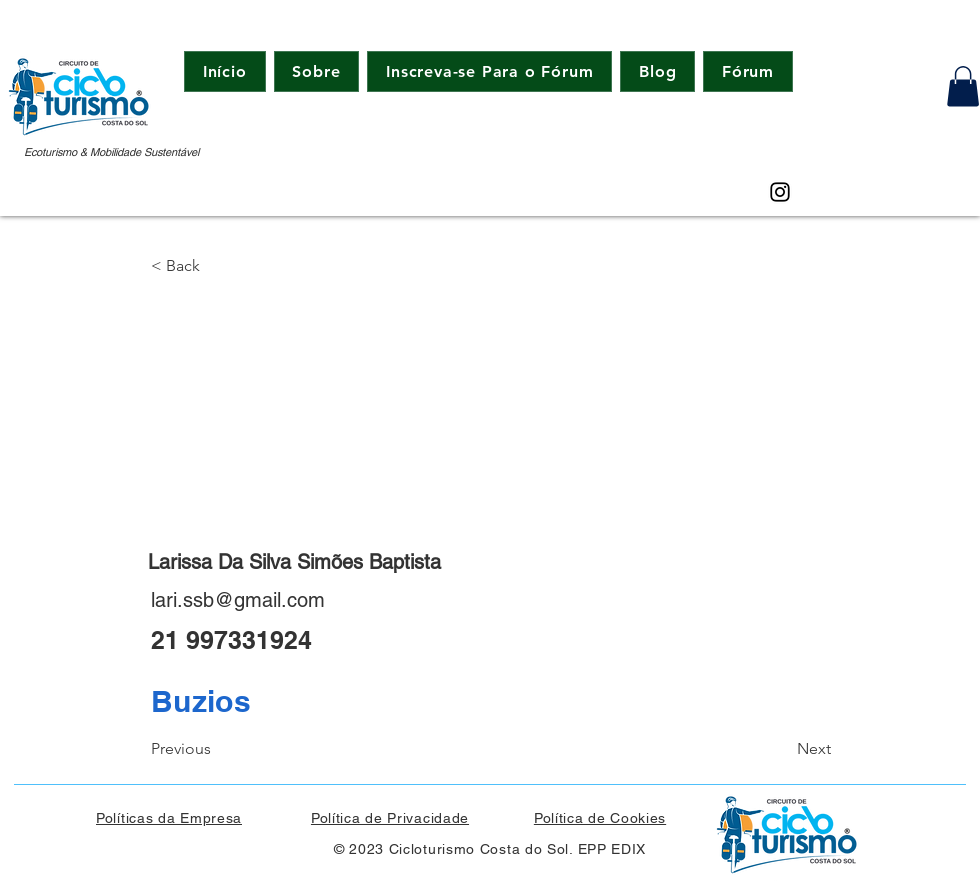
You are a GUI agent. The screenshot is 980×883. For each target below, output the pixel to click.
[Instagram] (780, 192)
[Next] (781, 749)
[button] (963, 86)
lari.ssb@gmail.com (238, 600)
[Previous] (217, 749)
